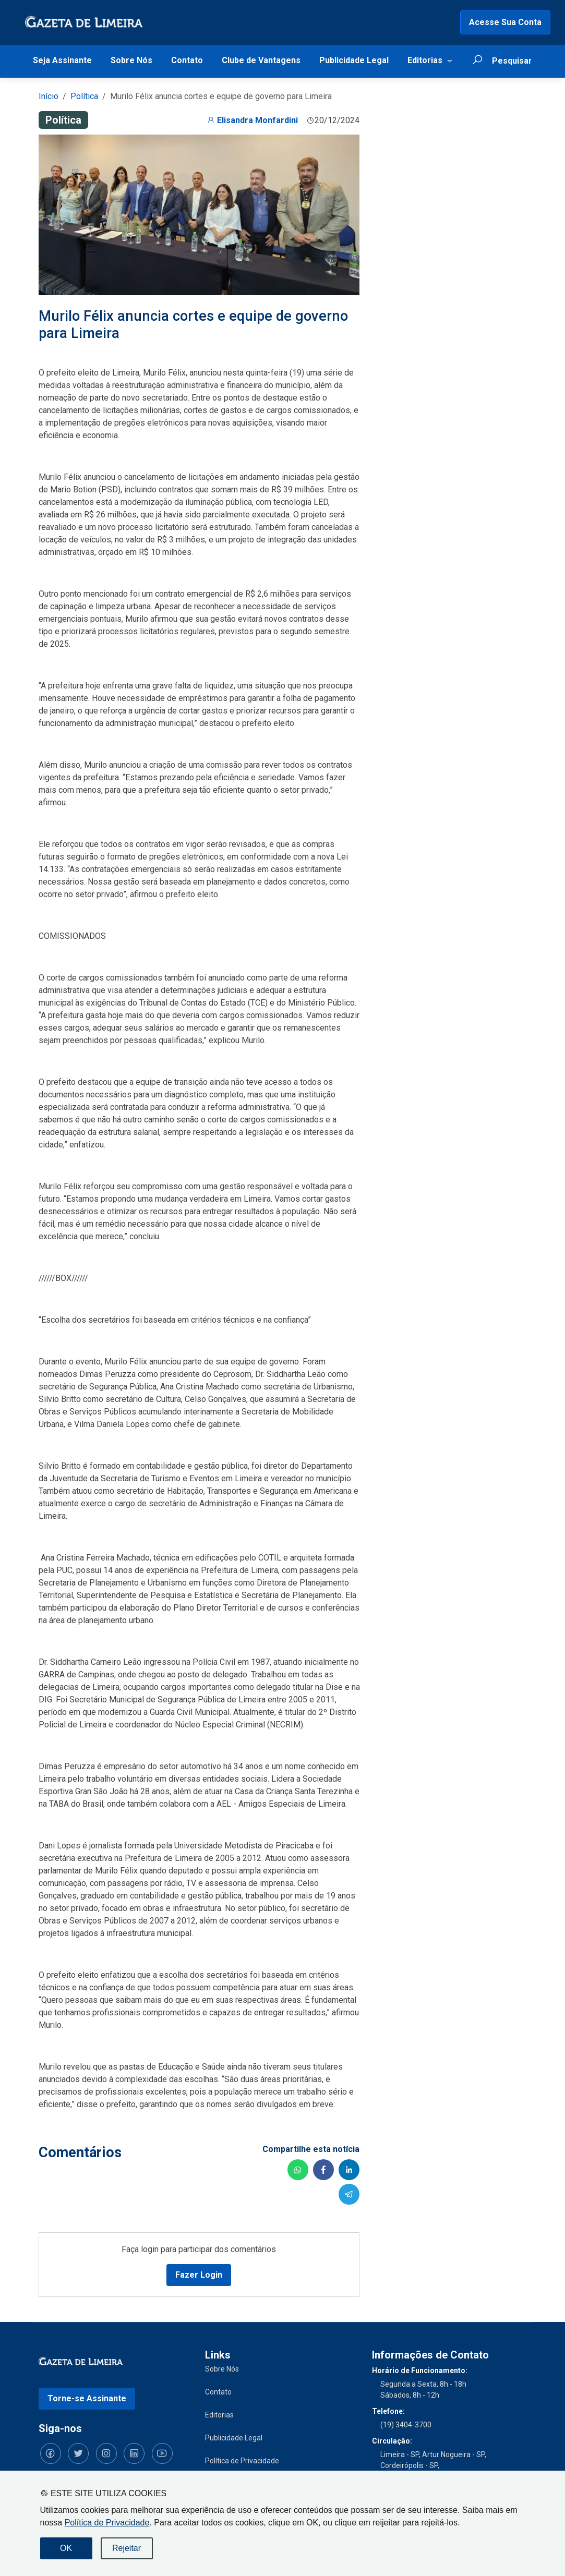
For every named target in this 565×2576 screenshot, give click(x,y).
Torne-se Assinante (86, 2397)
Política (84, 96)
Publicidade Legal (354, 60)
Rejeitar (126, 2548)
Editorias (424, 60)
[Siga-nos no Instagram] (101, 2452)
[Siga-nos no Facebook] (49, 2452)
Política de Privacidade (107, 2522)
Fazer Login (198, 2274)
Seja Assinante (62, 60)
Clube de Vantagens (261, 60)
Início (48, 96)
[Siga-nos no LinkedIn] (127, 2452)
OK (66, 2548)
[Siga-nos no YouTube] (153, 2452)
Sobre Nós (131, 60)
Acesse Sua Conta (505, 22)
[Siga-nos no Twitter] (75, 2452)
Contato (187, 60)
